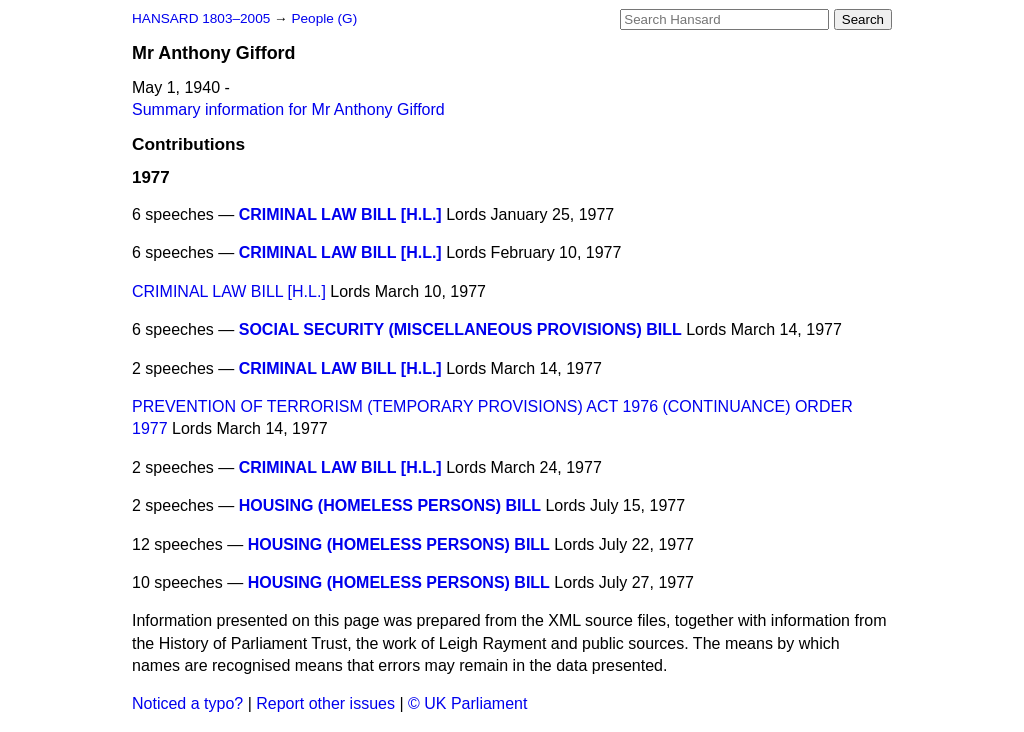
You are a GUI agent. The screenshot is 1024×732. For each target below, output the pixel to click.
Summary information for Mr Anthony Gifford (288, 109)
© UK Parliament (467, 703)
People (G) (324, 18)
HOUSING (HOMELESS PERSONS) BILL (390, 505)
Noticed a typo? (187, 703)
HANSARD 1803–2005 (201, 18)
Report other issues (325, 703)
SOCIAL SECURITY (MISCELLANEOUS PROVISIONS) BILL (460, 329)
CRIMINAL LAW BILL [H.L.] (340, 214)
